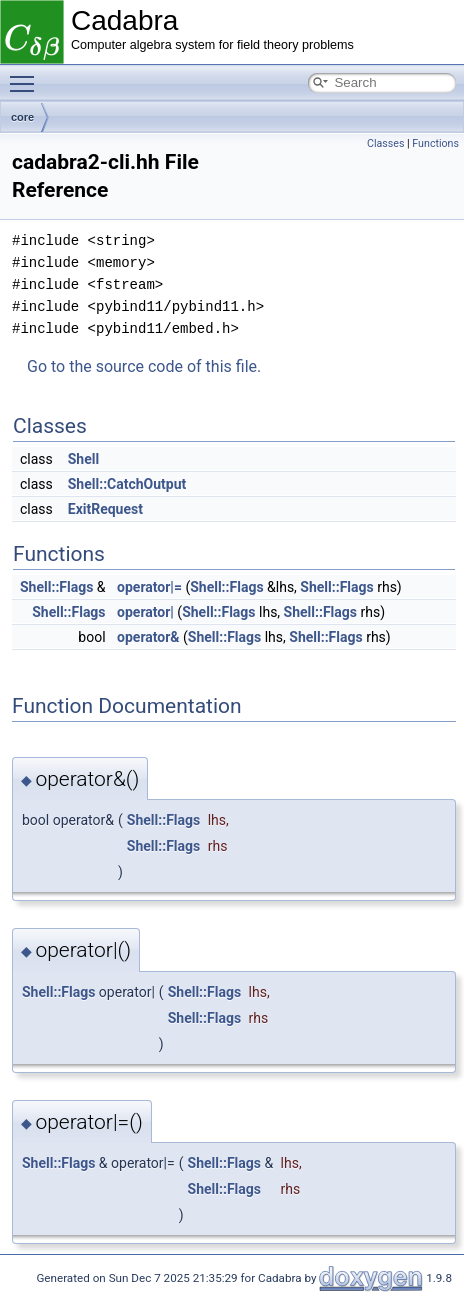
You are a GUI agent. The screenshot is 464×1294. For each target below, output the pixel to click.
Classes (385, 143)
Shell (83, 459)
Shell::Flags (56, 587)
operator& (148, 637)
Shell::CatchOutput (127, 484)
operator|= (149, 587)
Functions (435, 143)
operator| (145, 612)
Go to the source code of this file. (144, 366)
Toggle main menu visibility (27, 75)
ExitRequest (105, 509)
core (22, 117)
